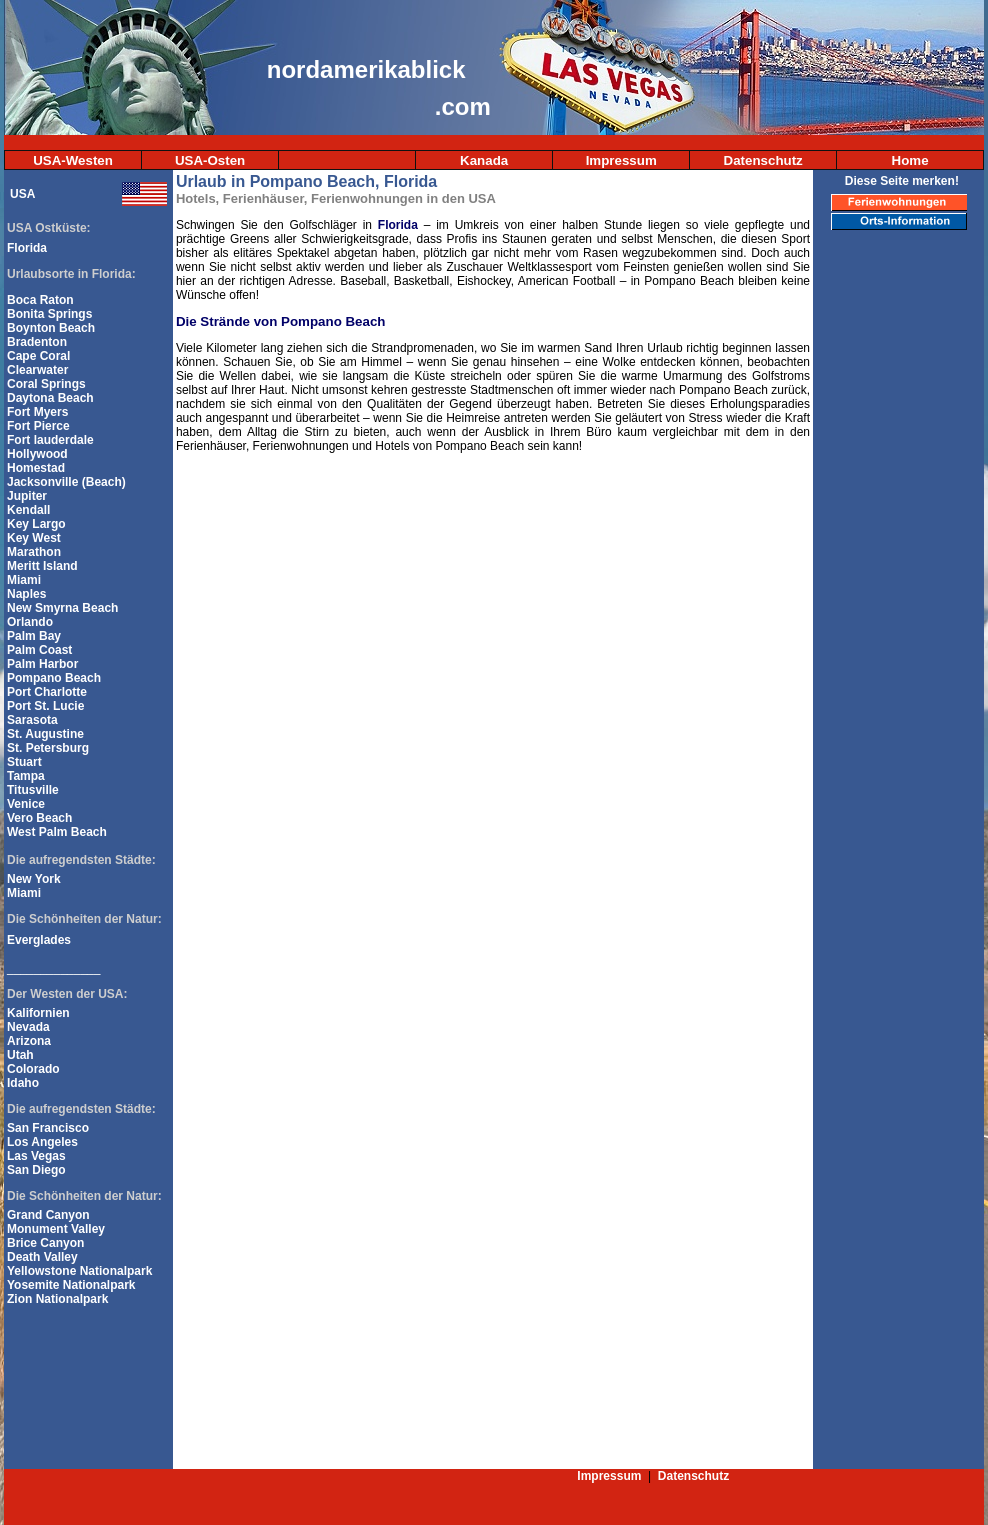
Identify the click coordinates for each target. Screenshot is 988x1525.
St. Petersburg (48, 748)
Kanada (484, 160)
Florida (27, 248)
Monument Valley (56, 1229)
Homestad (36, 468)
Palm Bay (34, 636)
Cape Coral (38, 356)
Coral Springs (46, 384)
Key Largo (36, 524)
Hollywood (37, 454)
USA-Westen (73, 160)
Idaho (23, 1083)
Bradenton (37, 342)
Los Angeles (42, 1142)
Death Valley (42, 1257)
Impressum (621, 160)
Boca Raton (40, 300)
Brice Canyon (45, 1243)
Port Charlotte (47, 692)
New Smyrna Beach (62, 608)
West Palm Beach (57, 832)
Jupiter (27, 496)
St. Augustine (45, 734)
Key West (34, 538)
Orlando (30, 622)
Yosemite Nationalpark (71, 1285)
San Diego (36, 1170)
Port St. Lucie (45, 706)
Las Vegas (36, 1156)
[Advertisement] (900, 563)
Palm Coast (39, 650)
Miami (24, 580)
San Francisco (48, 1128)
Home (910, 160)
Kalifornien (38, 1013)
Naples (26, 594)
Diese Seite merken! (902, 181)
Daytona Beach (50, 398)
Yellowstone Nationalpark (79, 1271)
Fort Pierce (38, 426)
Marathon (34, 552)
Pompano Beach (54, 678)
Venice (26, 804)
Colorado (33, 1069)
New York (34, 879)
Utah (20, 1055)
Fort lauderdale (50, 440)
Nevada (28, 1027)
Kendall (28, 510)
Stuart (24, 762)
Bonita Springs (49, 314)
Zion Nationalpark (57, 1299)
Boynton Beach (51, 328)
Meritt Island (42, 566)
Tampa (26, 776)
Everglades (39, 940)
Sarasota (32, 720)
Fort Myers (37, 412)
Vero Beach (39, 818)
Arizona (29, 1041)
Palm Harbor (42, 664)
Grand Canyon (48, 1215)
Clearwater (37, 370)
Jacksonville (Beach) (66, 482)
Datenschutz (763, 160)
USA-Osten (210, 160)
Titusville (33, 790)
